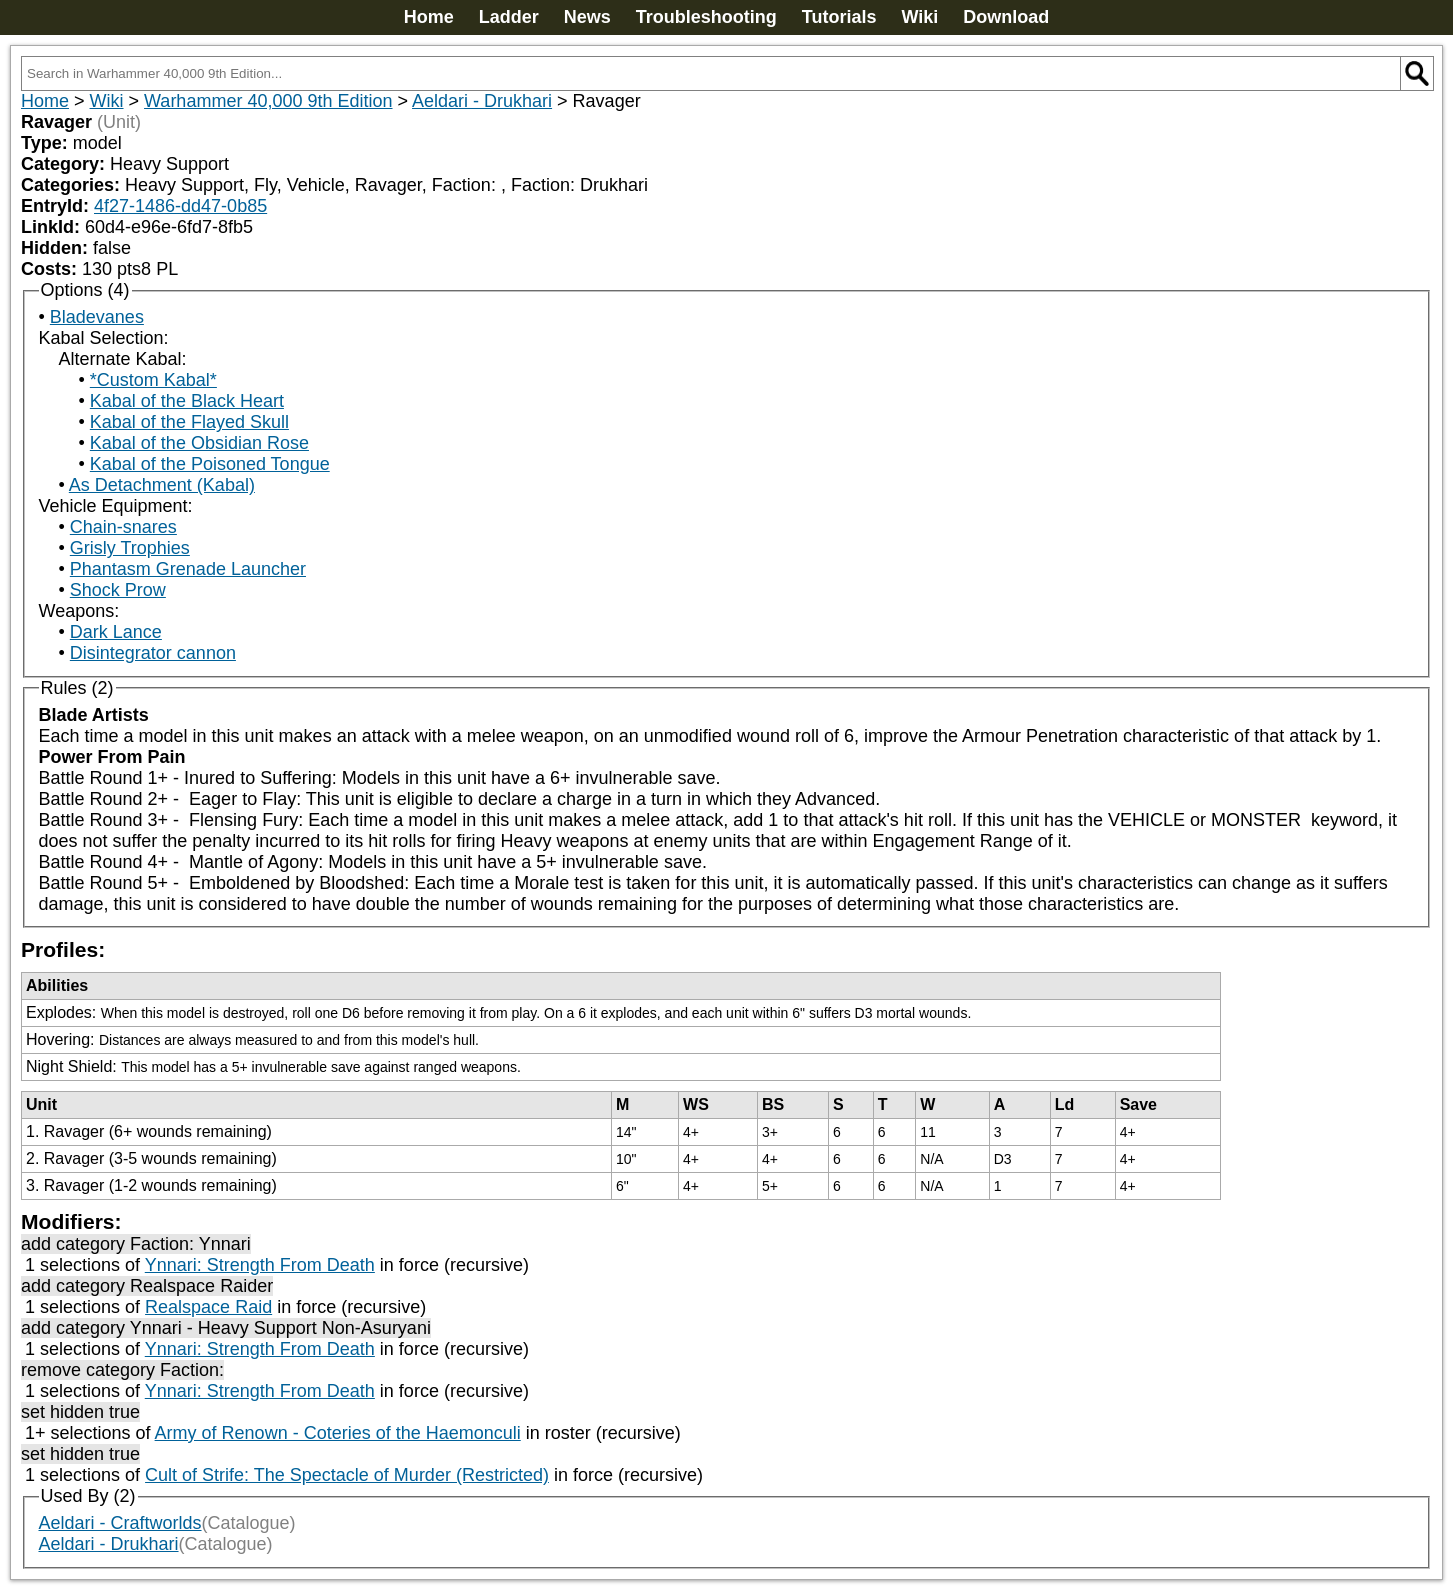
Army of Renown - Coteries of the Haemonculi (338, 1433)
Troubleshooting (706, 17)
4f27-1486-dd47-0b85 (180, 206)
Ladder (509, 17)
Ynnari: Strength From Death (260, 1265)
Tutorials (839, 17)
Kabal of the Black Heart (187, 401)
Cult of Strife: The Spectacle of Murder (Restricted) (347, 1475)
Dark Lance (116, 632)
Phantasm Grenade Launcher (188, 569)
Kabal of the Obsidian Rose (199, 443)
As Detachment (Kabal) (162, 485)
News (587, 17)
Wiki (919, 17)
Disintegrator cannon (153, 653)
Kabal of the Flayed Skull (189, 422)
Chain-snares (123, 527)
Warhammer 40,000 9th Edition (268, 101)
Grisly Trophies (130, 548)
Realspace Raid (208, 1307)
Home (429, 17)
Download (1006, 17)
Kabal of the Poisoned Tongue (210, 464)
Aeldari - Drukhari (482, 101)
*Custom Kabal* (153, 380)
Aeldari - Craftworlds (120, 1523)
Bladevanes (97, 317)
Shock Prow (118, 590)
